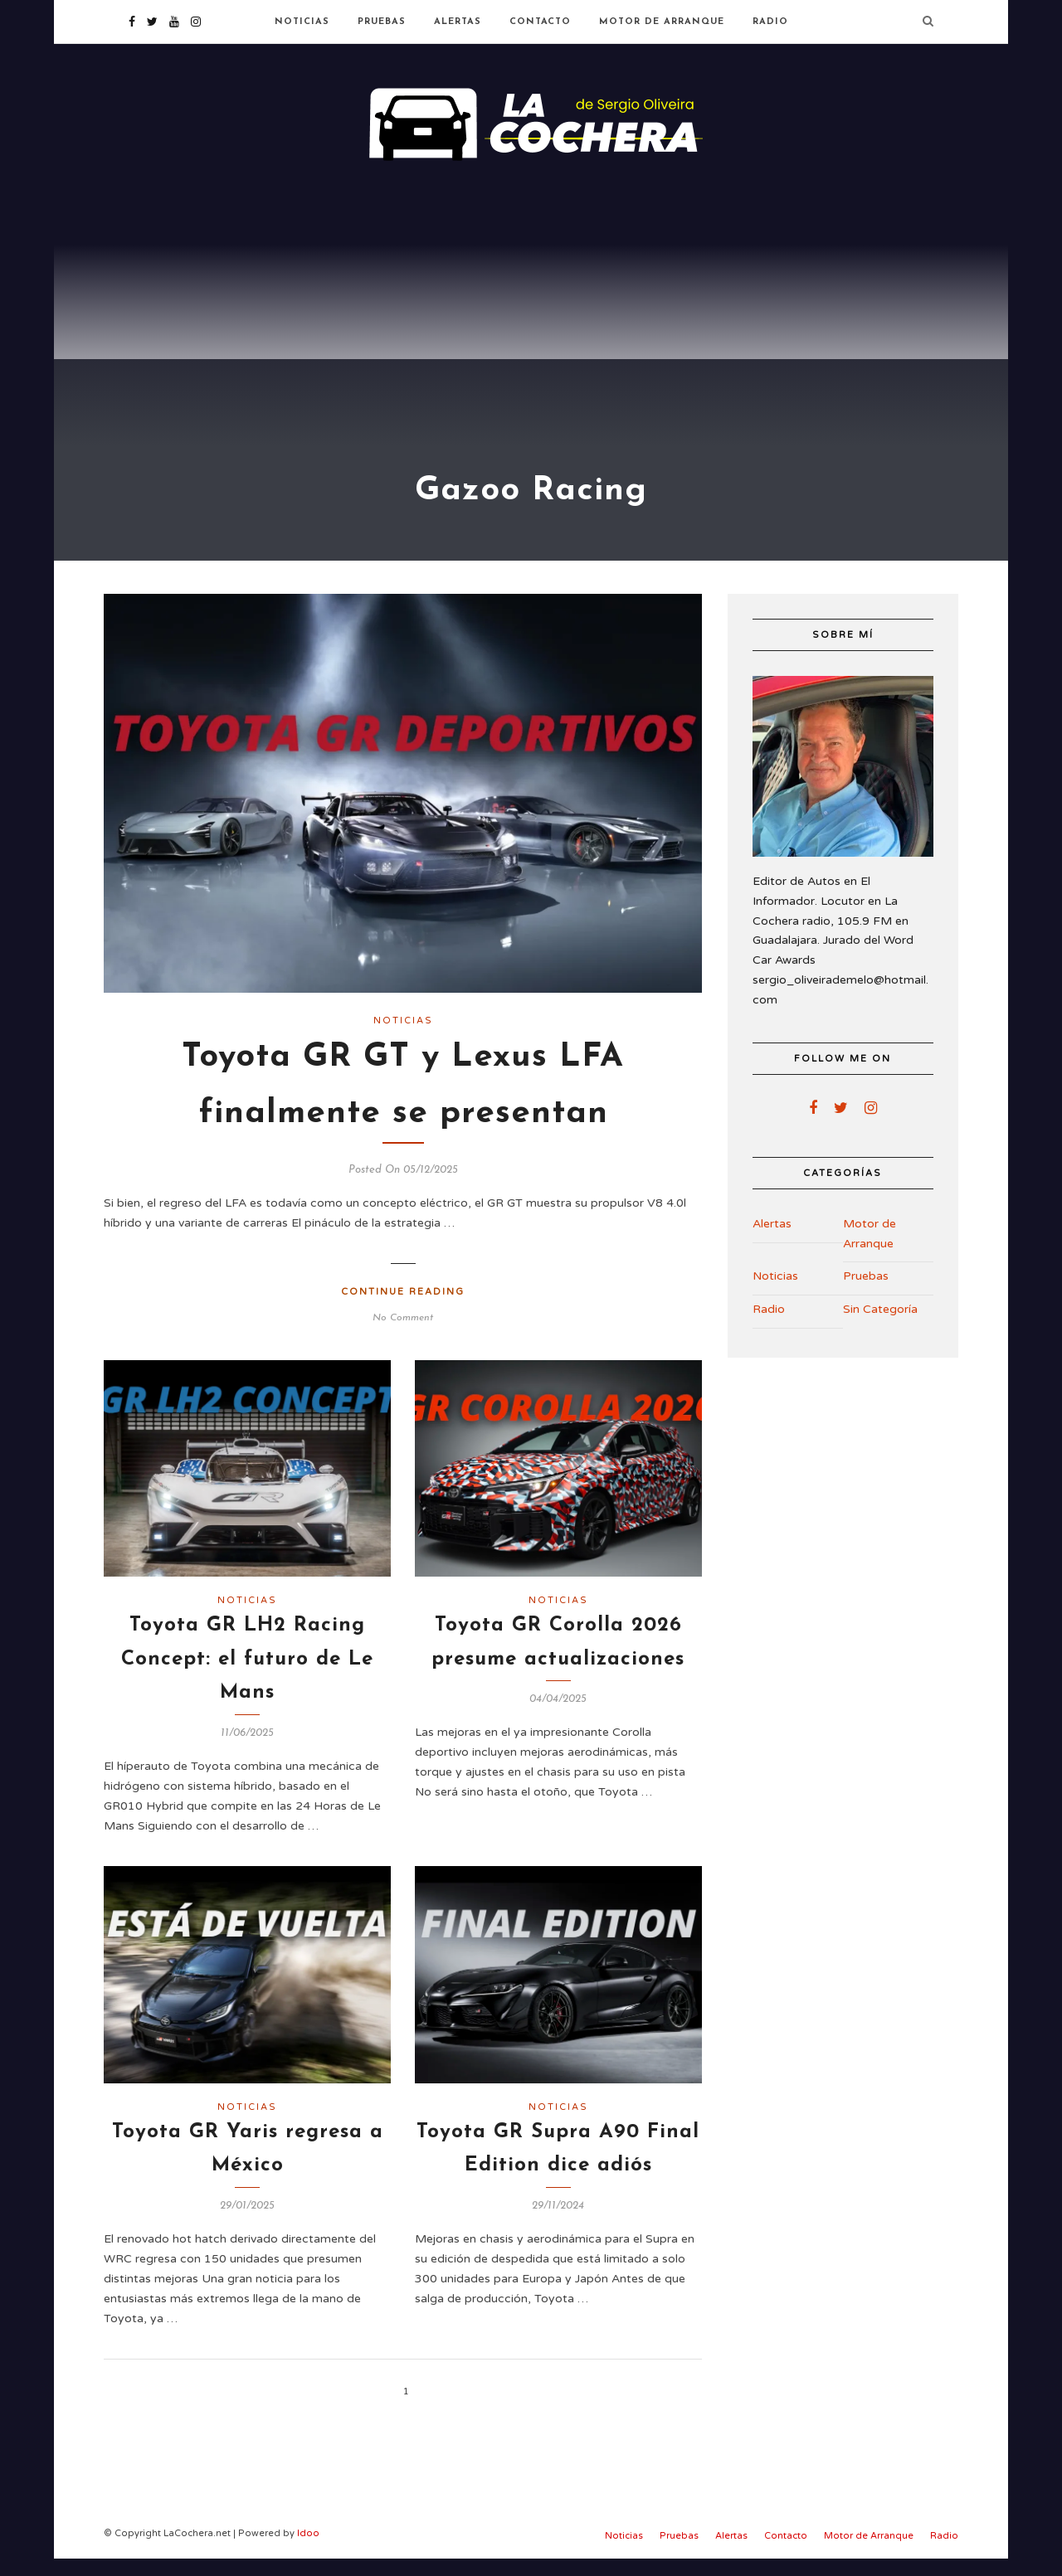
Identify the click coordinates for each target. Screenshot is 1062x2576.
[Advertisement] (531, 298)
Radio (770, 22)
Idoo (308, 2551)
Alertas (457, 22)
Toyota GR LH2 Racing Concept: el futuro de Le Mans (247, 1677)
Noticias (302, 22)
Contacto (540, 22)
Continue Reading (403, 1310)
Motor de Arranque (661, 22)
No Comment (403, 1336)
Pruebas (382, 22)
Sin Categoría (880, 1327)
